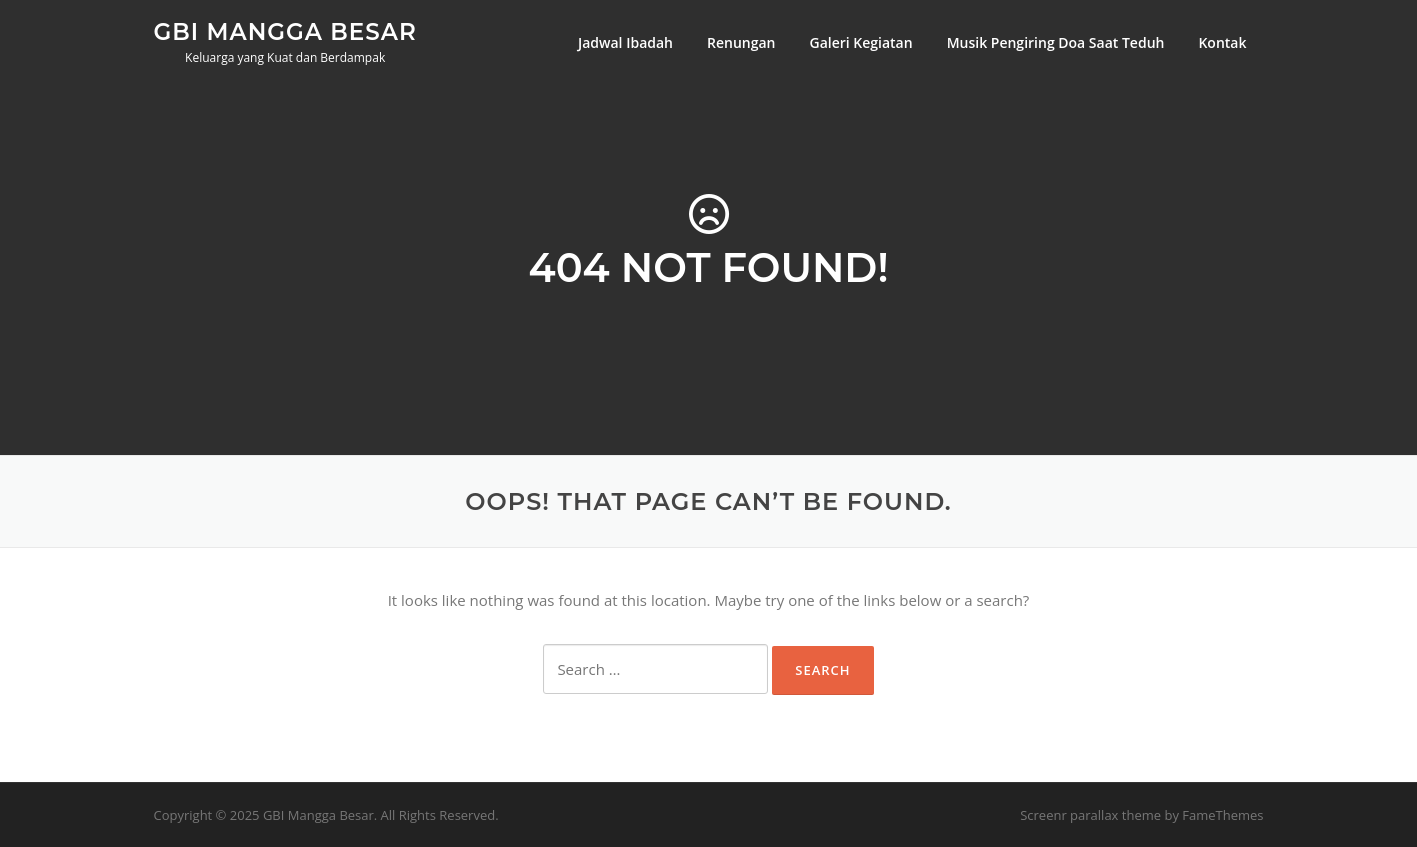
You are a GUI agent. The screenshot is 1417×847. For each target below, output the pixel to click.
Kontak (1222, 42)
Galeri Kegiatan (860, 42)
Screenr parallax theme (1090, 815)
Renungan (741, 42)
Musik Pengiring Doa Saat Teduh (1056, 42)
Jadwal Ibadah (625, 42)
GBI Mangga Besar (285, 31)
